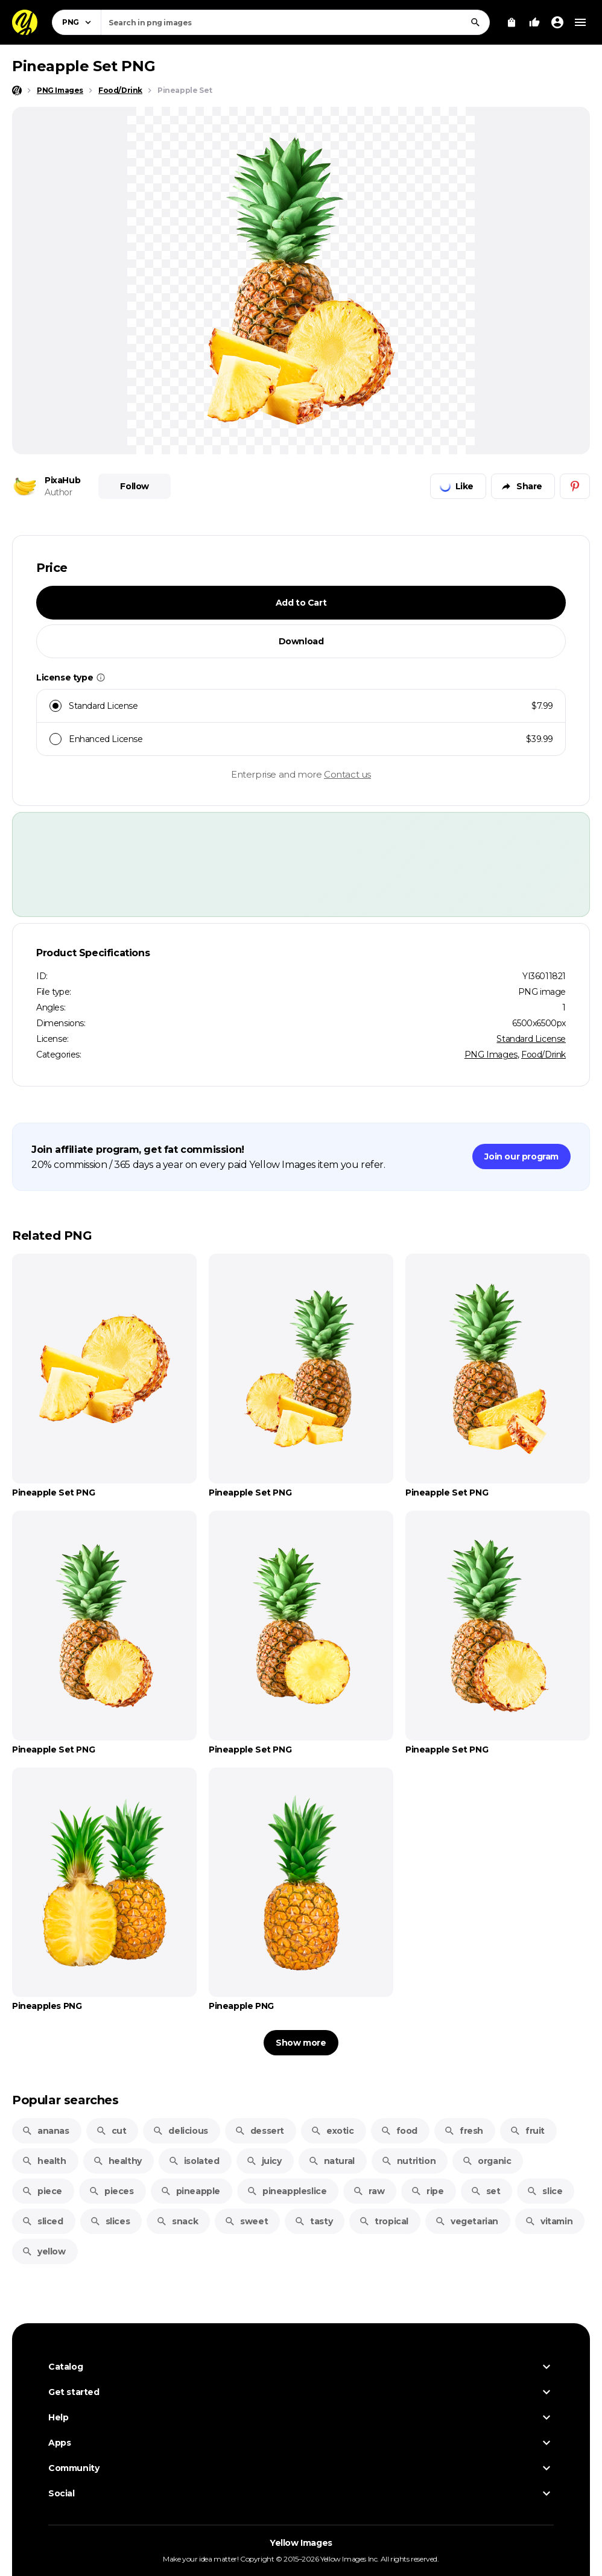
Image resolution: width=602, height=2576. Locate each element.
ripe (427, 2191)
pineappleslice (286, 2191)
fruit (527, 2130)
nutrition (408, 2161)
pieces (111, 2191)
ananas (45, 2130)
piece (42, 2191)
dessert (259, 2130)
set (486, 2191)
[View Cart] (511, 22)
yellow (44, 2251)
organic (486, 2161)
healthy (117, 2161)
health (44, 2161)
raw (368, 2191)
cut (111, 2130)
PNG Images (491, 1054)
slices (110, 2221)
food (399, 2130)
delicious (180, 2130)
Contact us (347, 774)
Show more (301, 2042)
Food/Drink (543, 1054)
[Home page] (17, 90)
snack (177, 2221)
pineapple (190, 2191)
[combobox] (295, 22)
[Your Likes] (534, 22)
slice (544, 2191)
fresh (463, 2130)
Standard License (531, 1038)
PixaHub (62, 480)
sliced (42, 2221)
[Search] (475, 22)
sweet (246, 2221)
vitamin (548, 2221)
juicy (264, 2161)
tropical (383, 2221)
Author (58, 492)
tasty (313, 2221)
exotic (332, 2130)
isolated (194, 2161)
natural (331, 2161)
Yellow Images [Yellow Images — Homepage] (301, 2542)
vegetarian (466, 2221)
